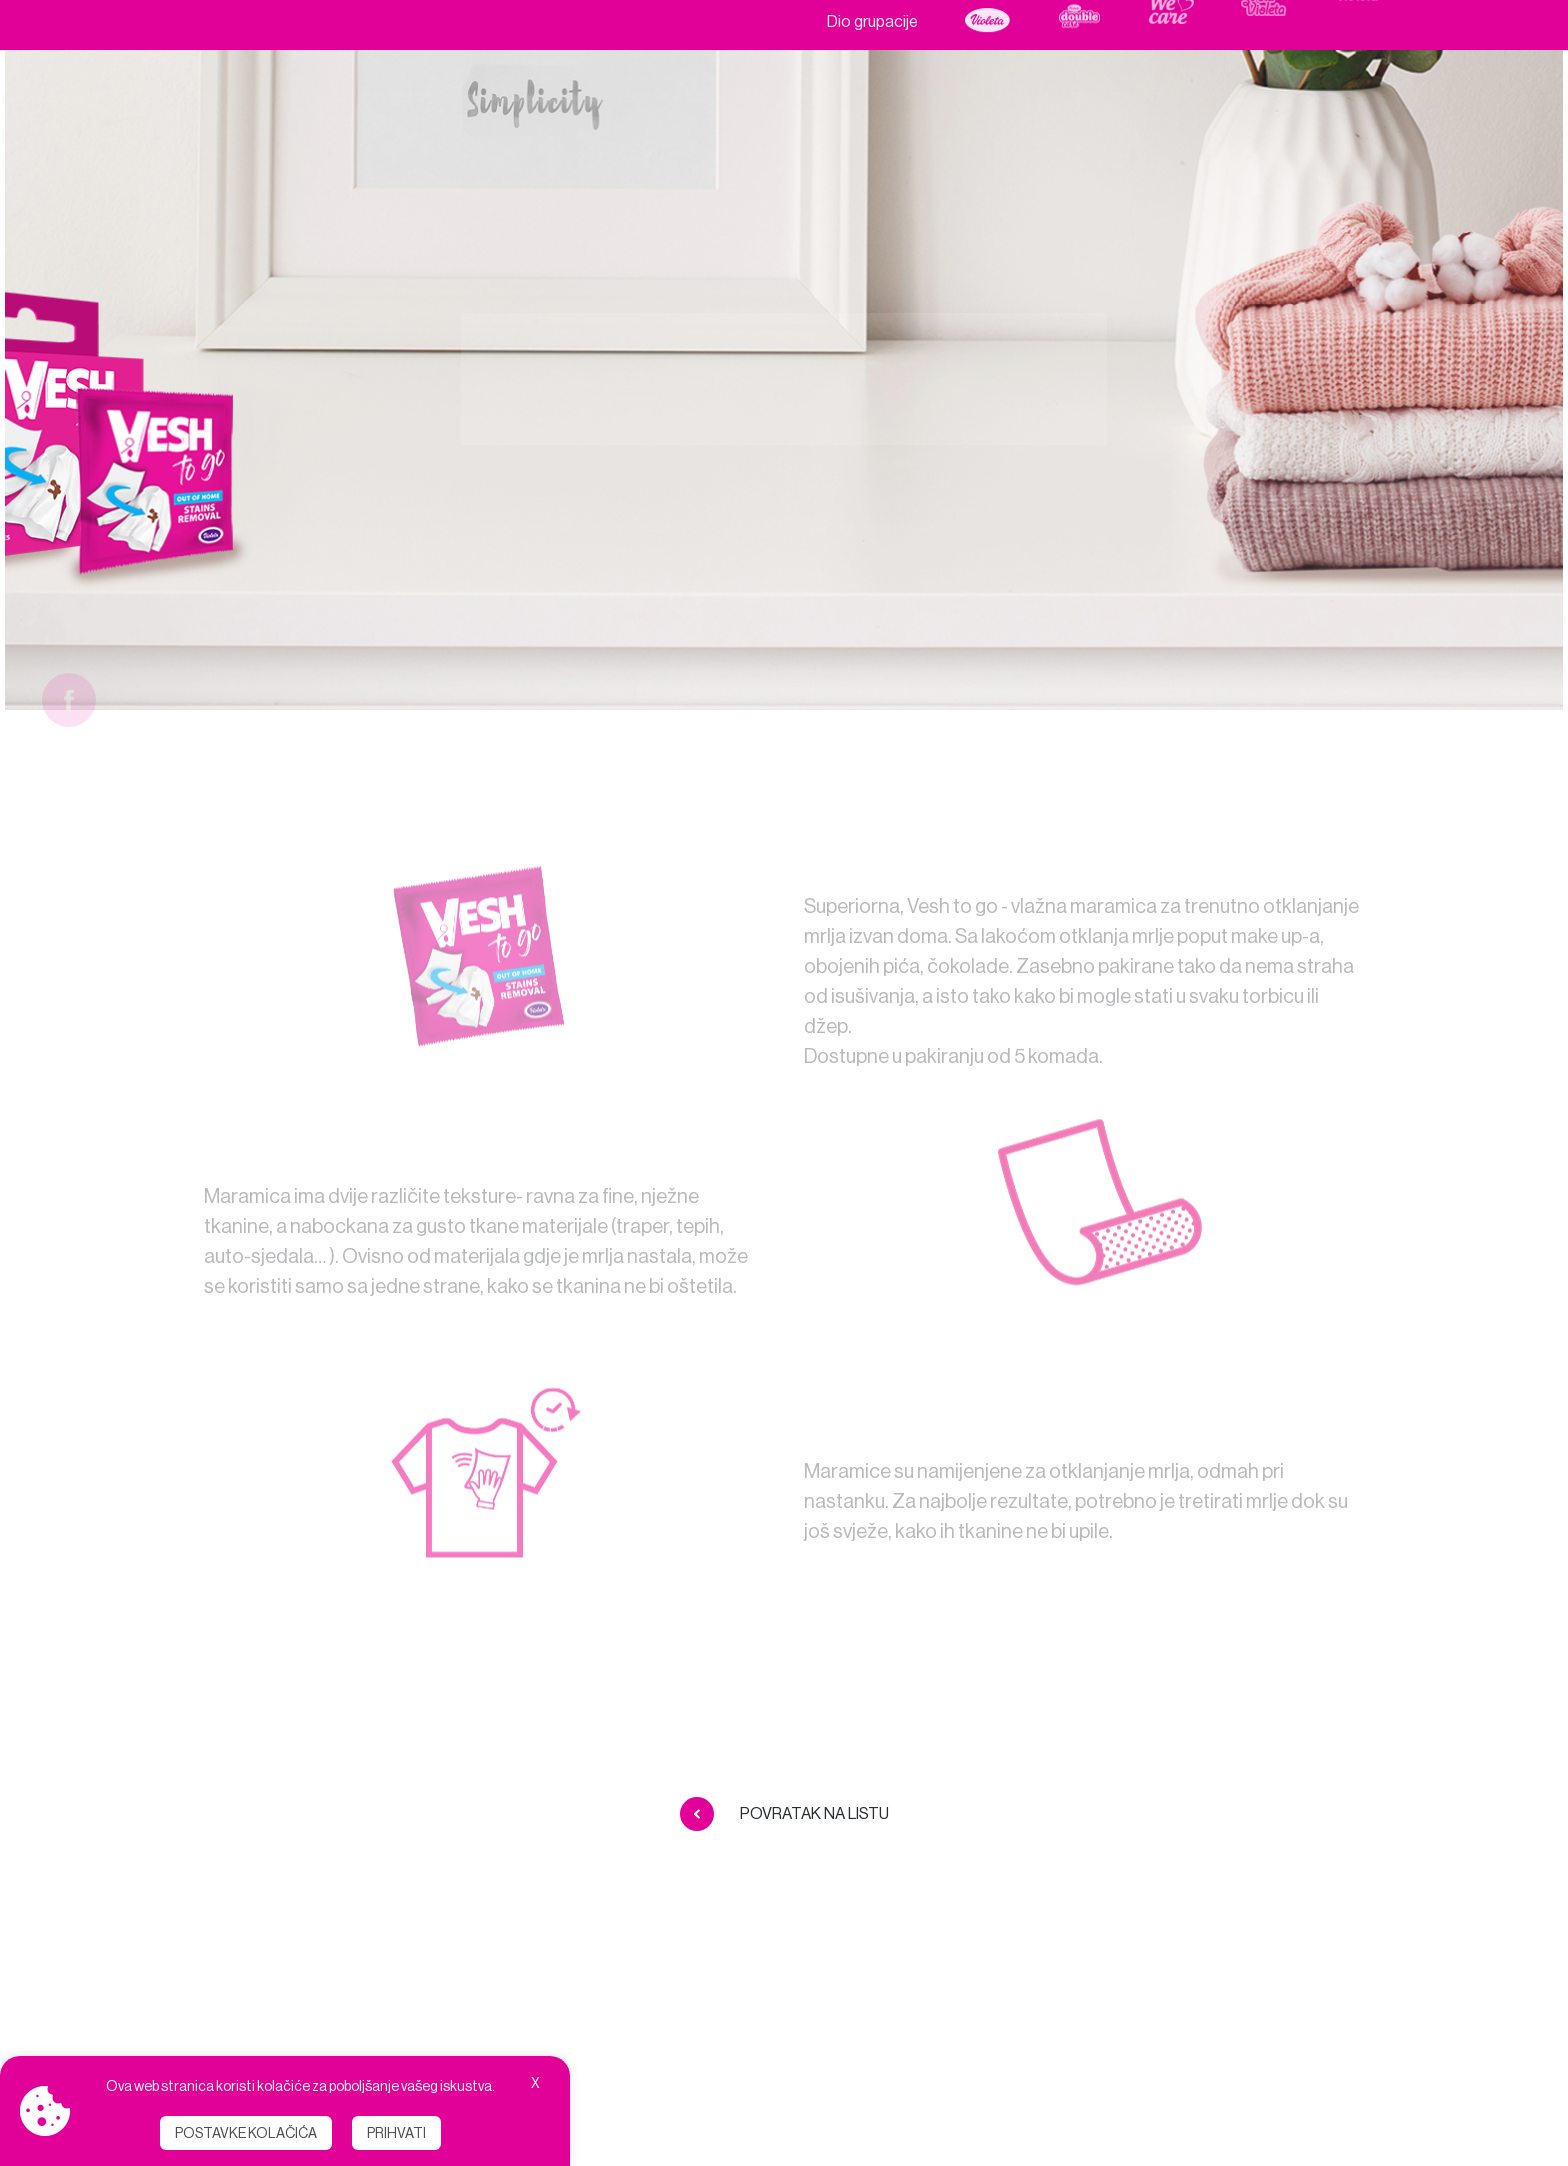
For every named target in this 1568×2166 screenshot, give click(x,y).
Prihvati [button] (396, 2133)
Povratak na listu (784, 1814)
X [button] (535, 2083)
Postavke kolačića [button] (246, 2133)
